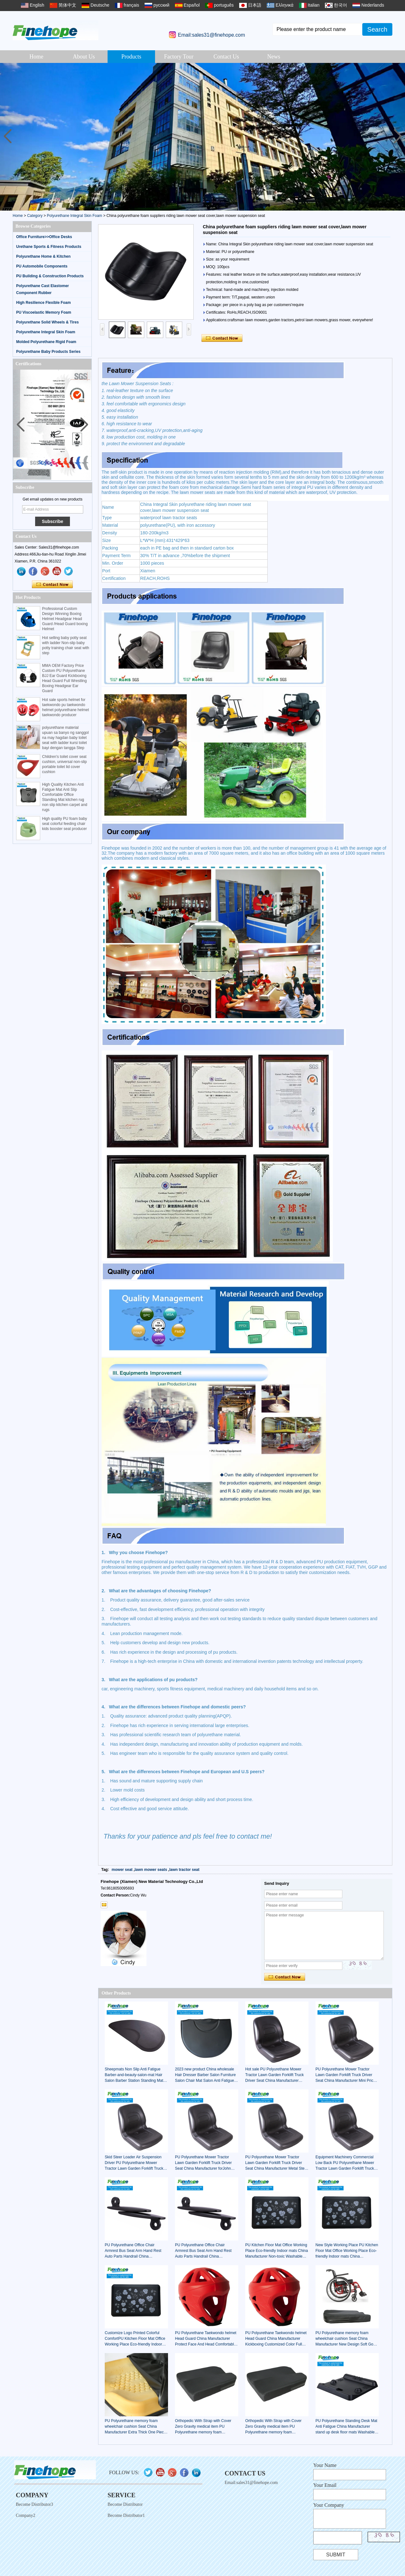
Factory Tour (179, 56)
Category (35, 215)
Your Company (328, 2505)
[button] (397, 137)
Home (36, 56)
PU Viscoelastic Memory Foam (43, 312)
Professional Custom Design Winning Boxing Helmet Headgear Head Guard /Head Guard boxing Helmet (65, 618)
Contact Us (226, 56)
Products (131, 56)
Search (377, 29)
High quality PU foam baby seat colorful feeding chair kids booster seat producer (64, 823)
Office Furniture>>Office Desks (44, 237)
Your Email (325, 2485)
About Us (84, 56)
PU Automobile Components (41, 266)
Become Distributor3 (34, 2504)
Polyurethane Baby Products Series (48, 351)
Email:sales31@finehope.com (211, 35)
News (273, 56)
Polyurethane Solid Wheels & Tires (47, 322)
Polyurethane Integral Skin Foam (74, 215)
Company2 (25, 2515)
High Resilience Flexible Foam (43, 302)
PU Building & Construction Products (50, 276)
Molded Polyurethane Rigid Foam (46, 342)
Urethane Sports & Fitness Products (48, 246)
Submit (335, 2554)
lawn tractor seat (184, 1869)
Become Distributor (125, 2504)
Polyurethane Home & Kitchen (43, 256)
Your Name (324, 2465)
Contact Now (52, 585)
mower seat (122, 1869)
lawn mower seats (151, 1869)
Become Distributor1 (126, 2515)
